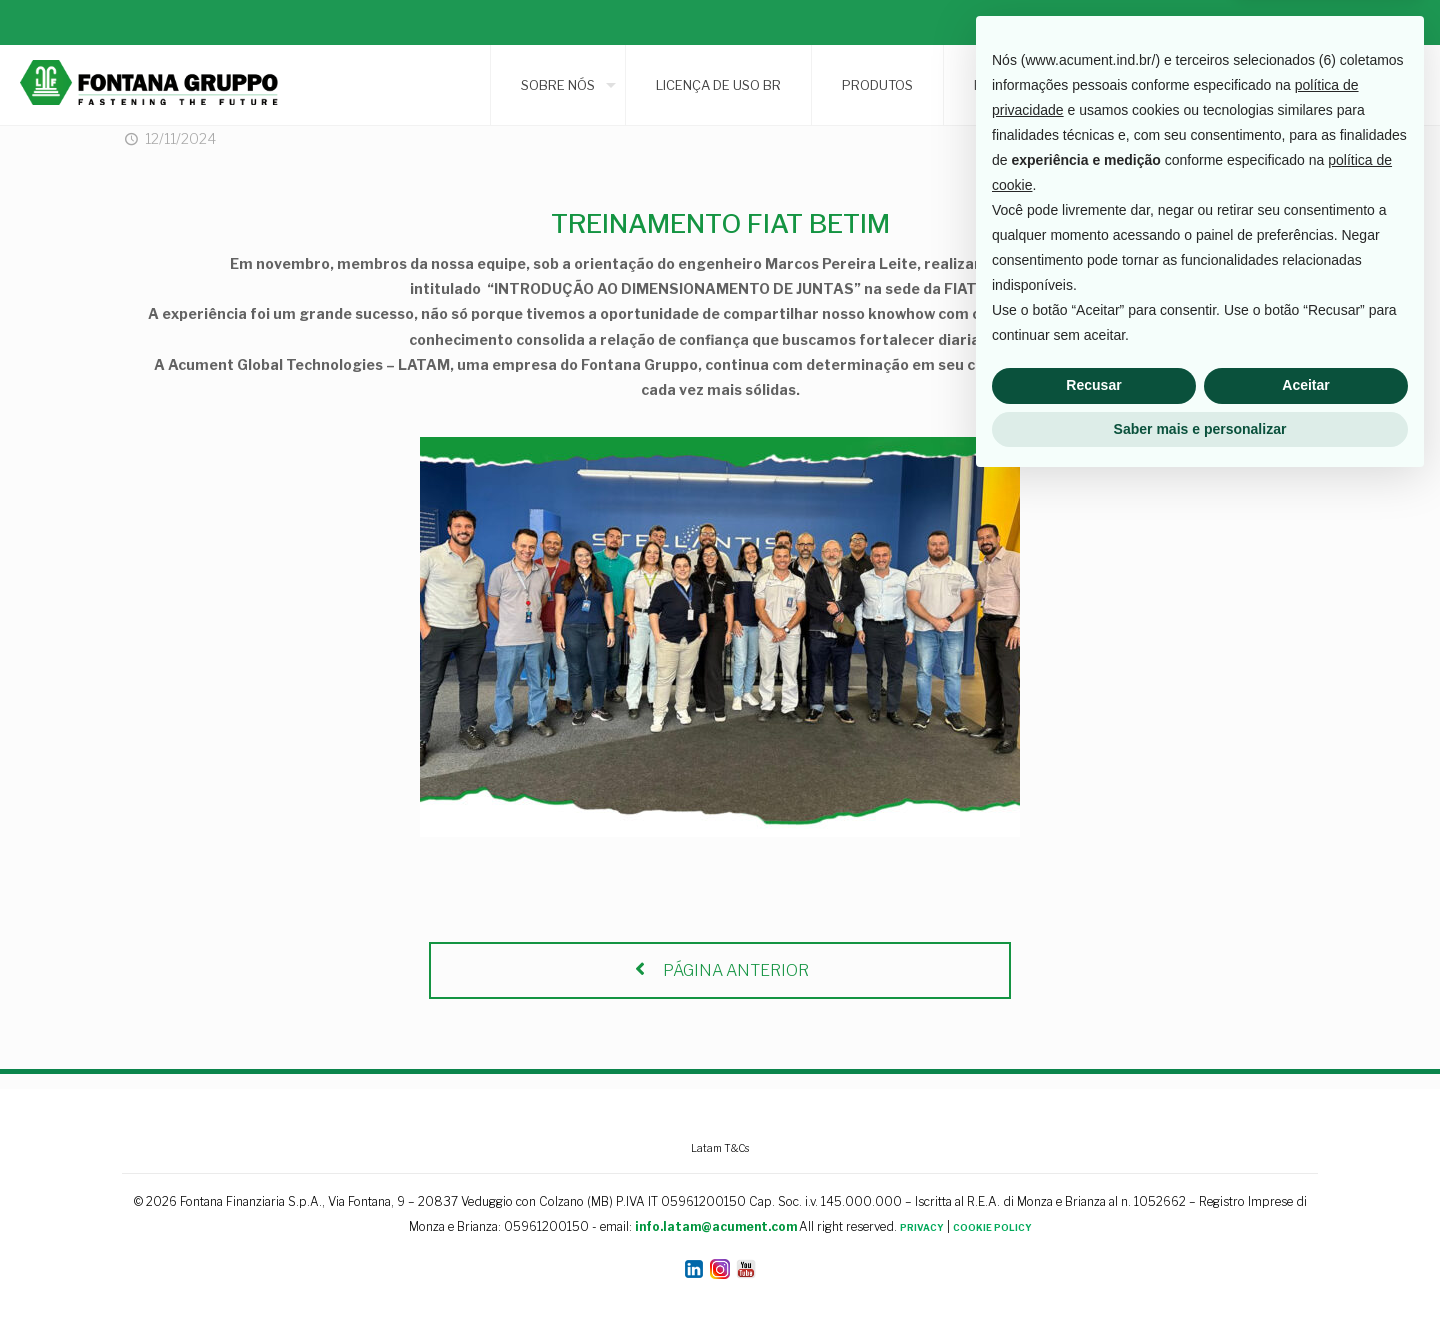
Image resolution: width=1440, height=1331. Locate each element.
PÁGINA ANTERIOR (719, 970)
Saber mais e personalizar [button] (1200, 1276)
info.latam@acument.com (716, 1226)
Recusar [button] (1093, 1233)
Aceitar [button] (1305, 1233)
